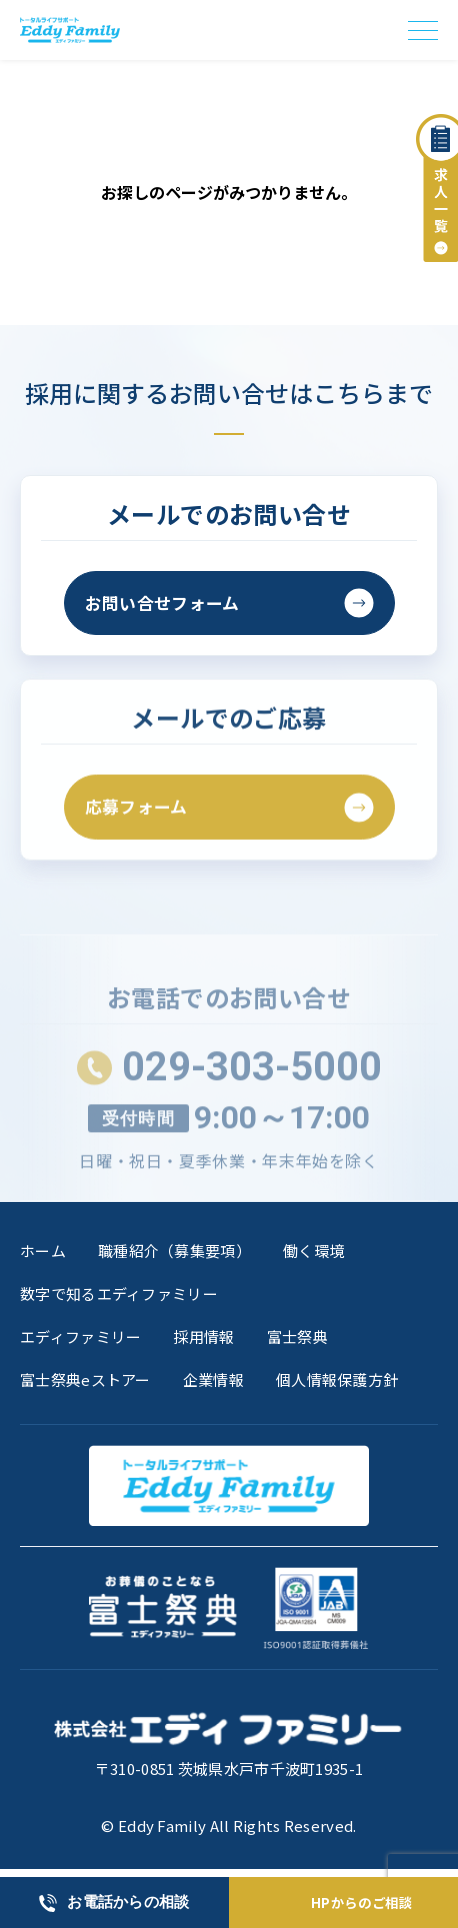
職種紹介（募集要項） (174, 1253)
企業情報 (213, 1383)
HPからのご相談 (362, 1902)
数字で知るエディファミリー (119, 1296)
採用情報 (203, 1339)
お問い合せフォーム (167, 604)
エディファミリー (80, 1339)
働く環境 (313, 1253)
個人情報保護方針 (337, 1383)
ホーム (43, 1253)
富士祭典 (297, 1339)
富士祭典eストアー (85, 1383)
